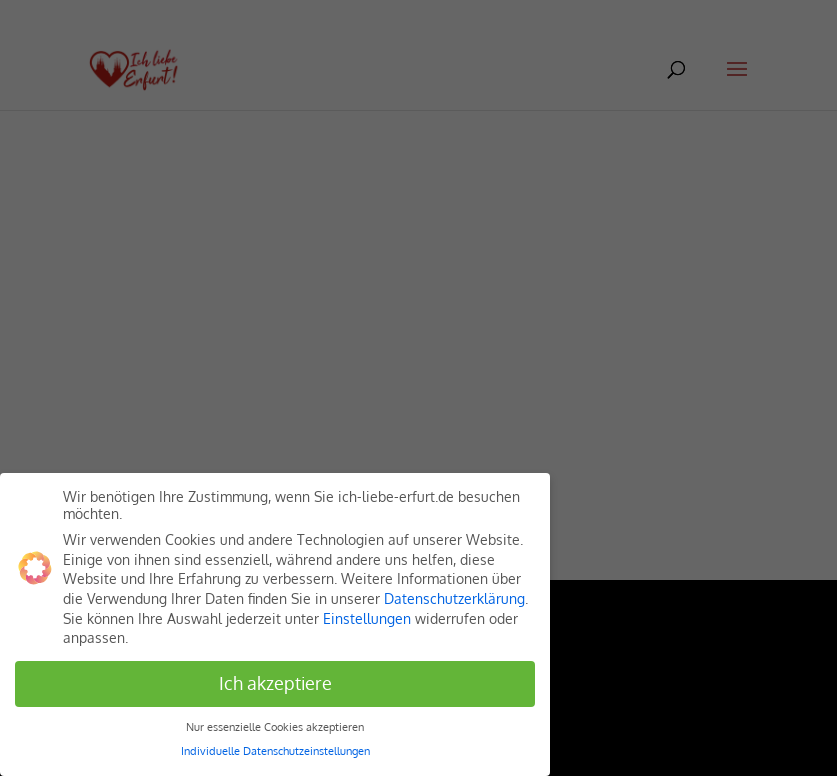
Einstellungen (367, 618)
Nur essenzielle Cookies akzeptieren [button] (275, 726)
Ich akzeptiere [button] (275, 683)
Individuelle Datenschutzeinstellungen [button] (275, 750)
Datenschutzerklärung (454, 598)
